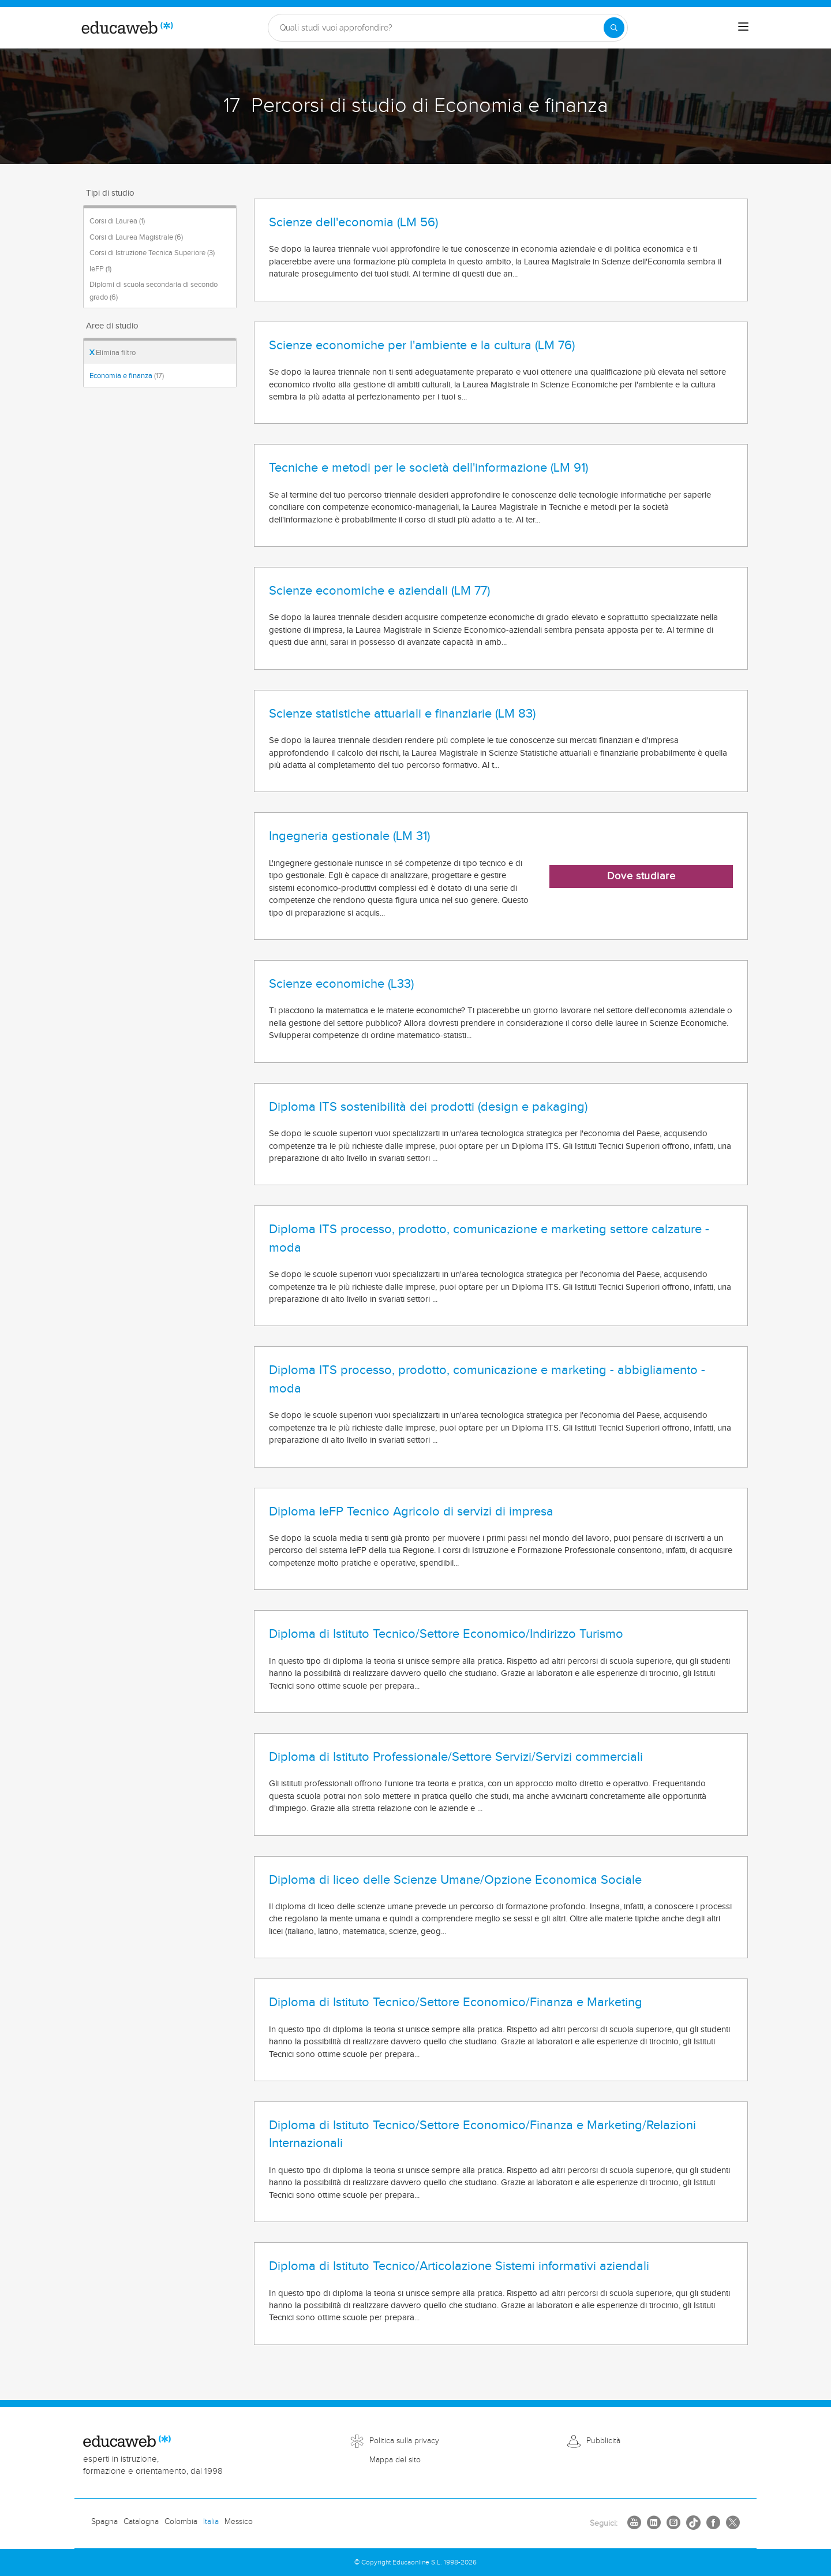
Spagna (104, 2521)
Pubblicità (603, 2441)
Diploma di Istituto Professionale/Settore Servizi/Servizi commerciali (456, 1756)
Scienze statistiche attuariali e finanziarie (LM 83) (402, 713)
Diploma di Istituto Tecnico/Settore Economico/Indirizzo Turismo (446, 1633)
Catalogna (141, 2521)
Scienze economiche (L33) (341, 983)
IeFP (100, 269)
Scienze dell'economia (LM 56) (353, 222)
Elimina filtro (112, 352)
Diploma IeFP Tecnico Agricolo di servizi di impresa (411, 1511)
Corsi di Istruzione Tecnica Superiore (152, 252)
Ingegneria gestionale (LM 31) (349, 835)
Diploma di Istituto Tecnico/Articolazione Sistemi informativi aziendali (459, 2265)
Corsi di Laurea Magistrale (136, 237)
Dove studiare (641, 876)
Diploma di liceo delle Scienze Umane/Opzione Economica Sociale (455, 1879)
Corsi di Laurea (117, 221)
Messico (238, 2521)
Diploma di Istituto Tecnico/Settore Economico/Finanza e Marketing (455, 2002)
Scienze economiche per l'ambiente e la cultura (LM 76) (422, 345)
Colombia (180, 2521)
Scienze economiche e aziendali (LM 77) (379, 590)
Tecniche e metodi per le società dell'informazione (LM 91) (428, 467)
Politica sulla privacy (404, 2441)
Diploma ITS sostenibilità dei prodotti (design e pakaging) (428, 1106)
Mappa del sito (395, 2460)
